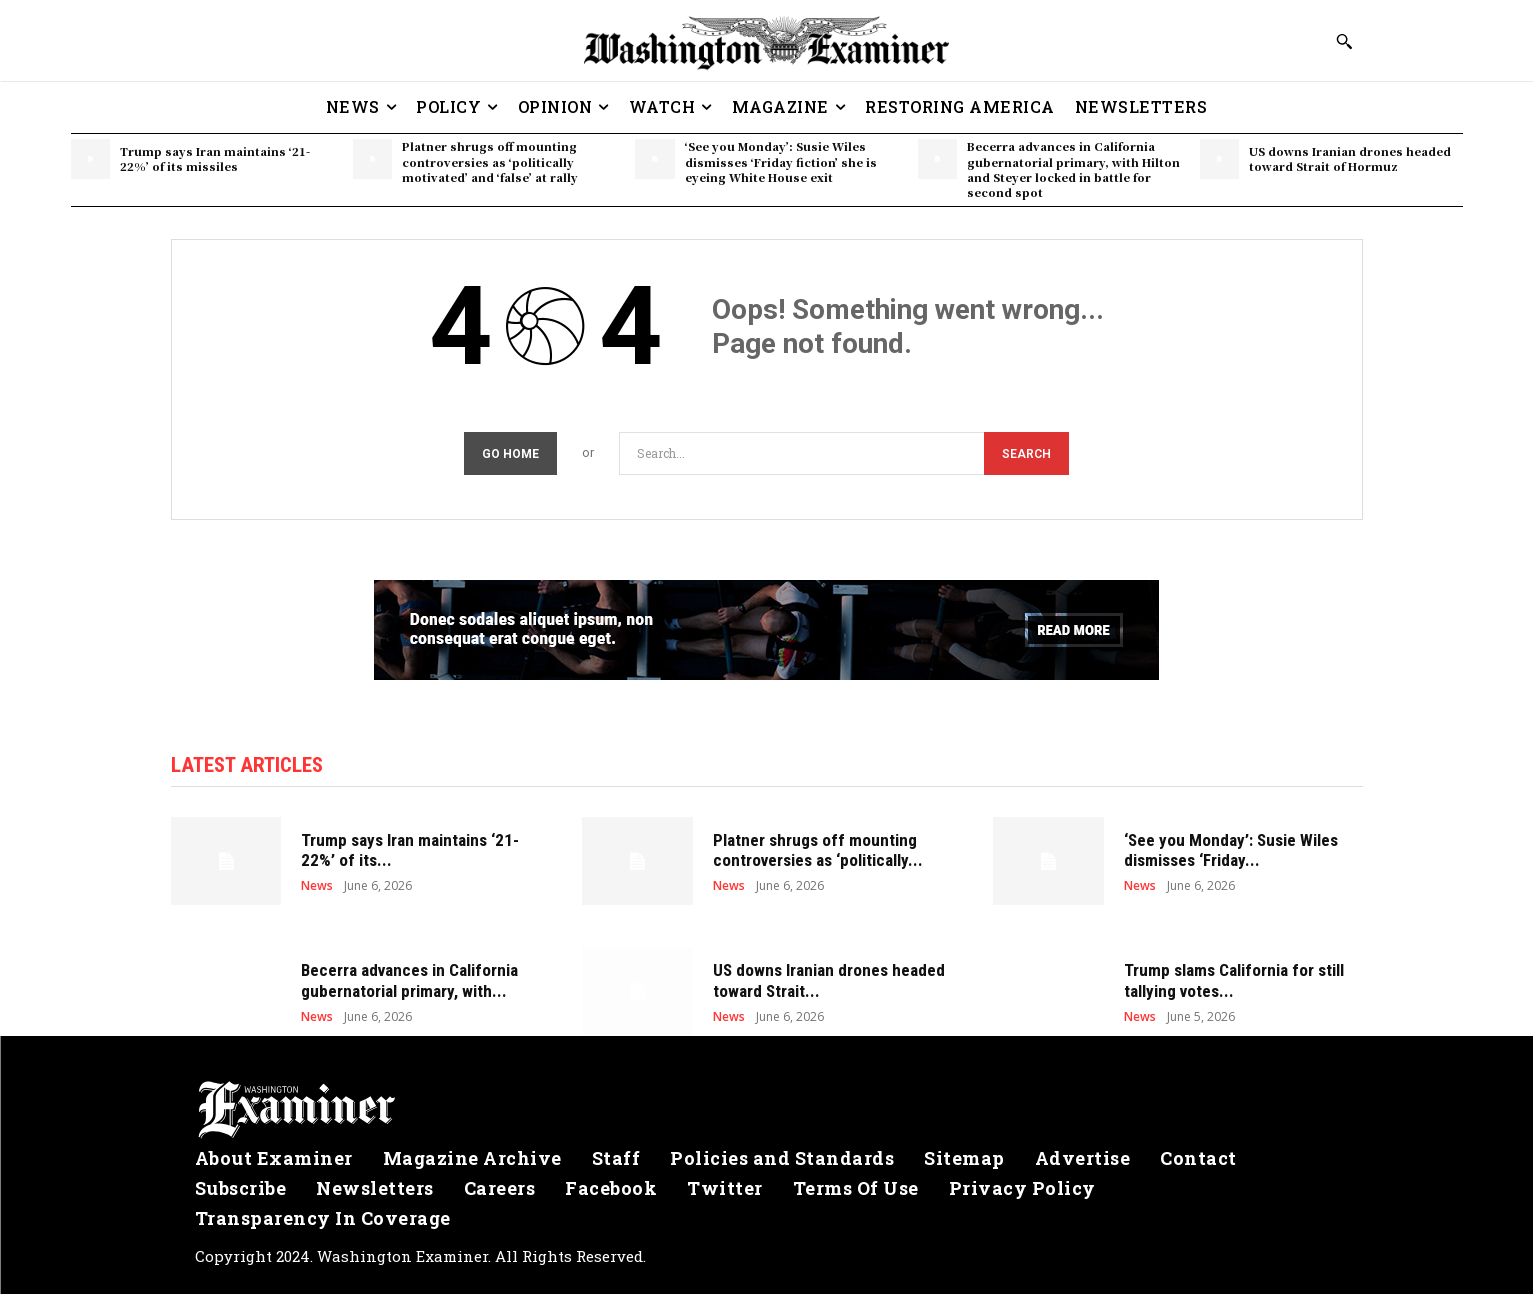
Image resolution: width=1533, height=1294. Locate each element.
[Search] (1026, 453)
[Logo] (767, 1110)
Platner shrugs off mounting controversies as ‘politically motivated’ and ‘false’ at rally (490, 161)
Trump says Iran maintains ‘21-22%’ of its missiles (215, 158)
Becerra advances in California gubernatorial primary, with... (409, 980)
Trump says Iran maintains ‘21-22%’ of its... (410, 850)
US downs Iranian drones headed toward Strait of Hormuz (1350, 158)
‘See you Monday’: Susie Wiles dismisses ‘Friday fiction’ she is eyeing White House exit (781, 161)
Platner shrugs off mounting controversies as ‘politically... (818, 850)
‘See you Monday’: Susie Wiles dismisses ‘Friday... (1231, 850)
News (317, 886)
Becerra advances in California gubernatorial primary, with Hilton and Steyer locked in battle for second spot (1073, 169)
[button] (1344, 41)
